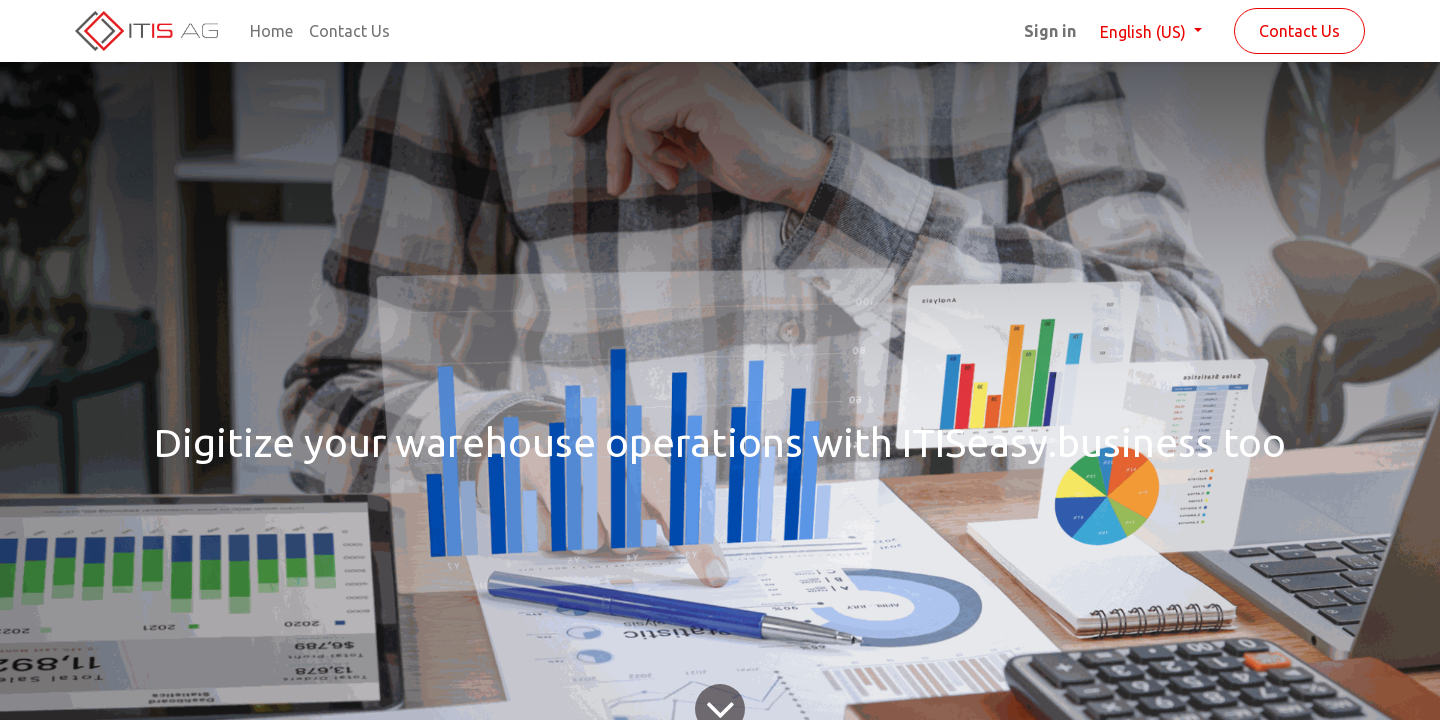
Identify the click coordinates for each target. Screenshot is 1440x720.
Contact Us (1299, 31)
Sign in (1050, 31)
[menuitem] (271, 31)
